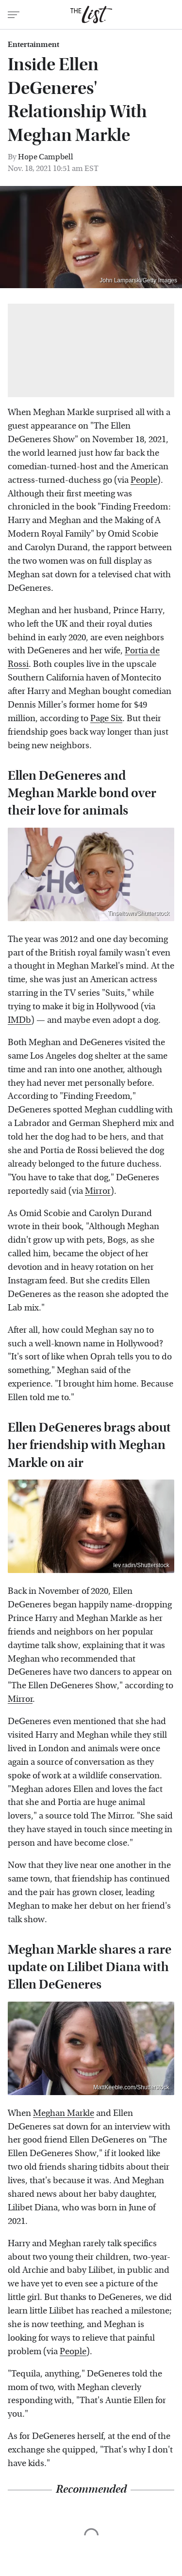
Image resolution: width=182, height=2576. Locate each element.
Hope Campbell (45, 156)
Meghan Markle (63, 2113)
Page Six (106, 718)
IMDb (19, 1020)
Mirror (98, 1191)
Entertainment (33, 44)
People (144, 480)
